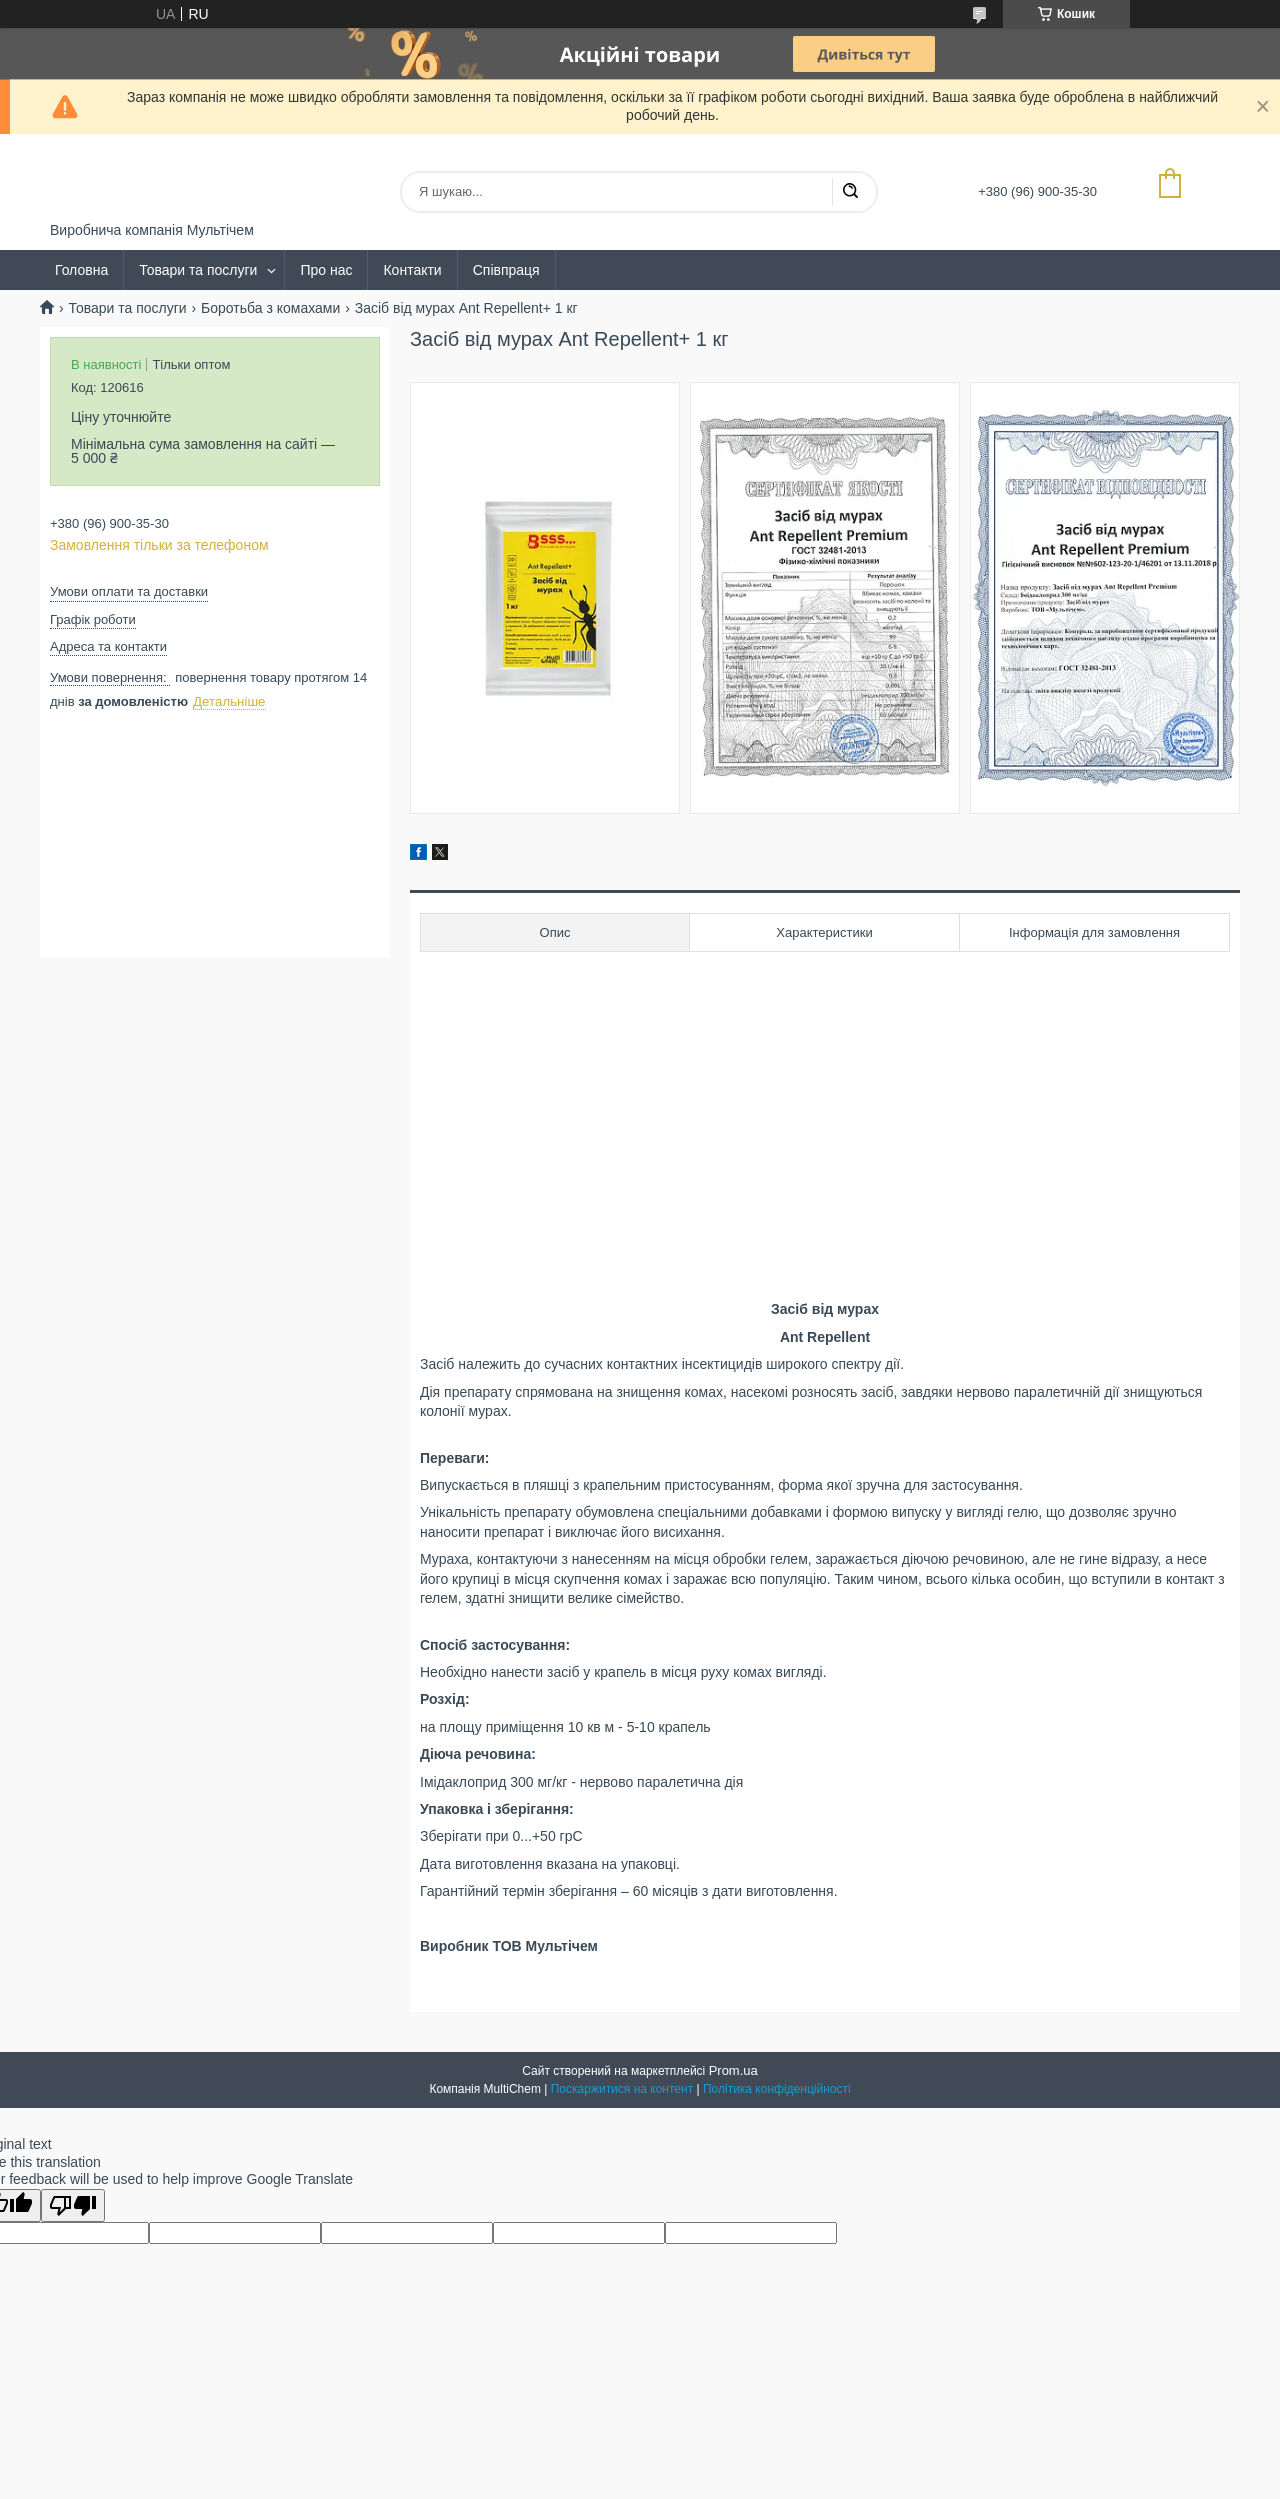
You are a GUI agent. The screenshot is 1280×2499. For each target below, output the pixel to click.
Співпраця (506, 270)
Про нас (326, 270)
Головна (81, 270)
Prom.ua (733, 2070)
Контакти (412, 270)
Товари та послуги (198, 270)
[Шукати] (850, 192)
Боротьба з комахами (270, 308)
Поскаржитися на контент (622, 2089)
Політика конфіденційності (777, 2089)
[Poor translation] (73, 2205)
